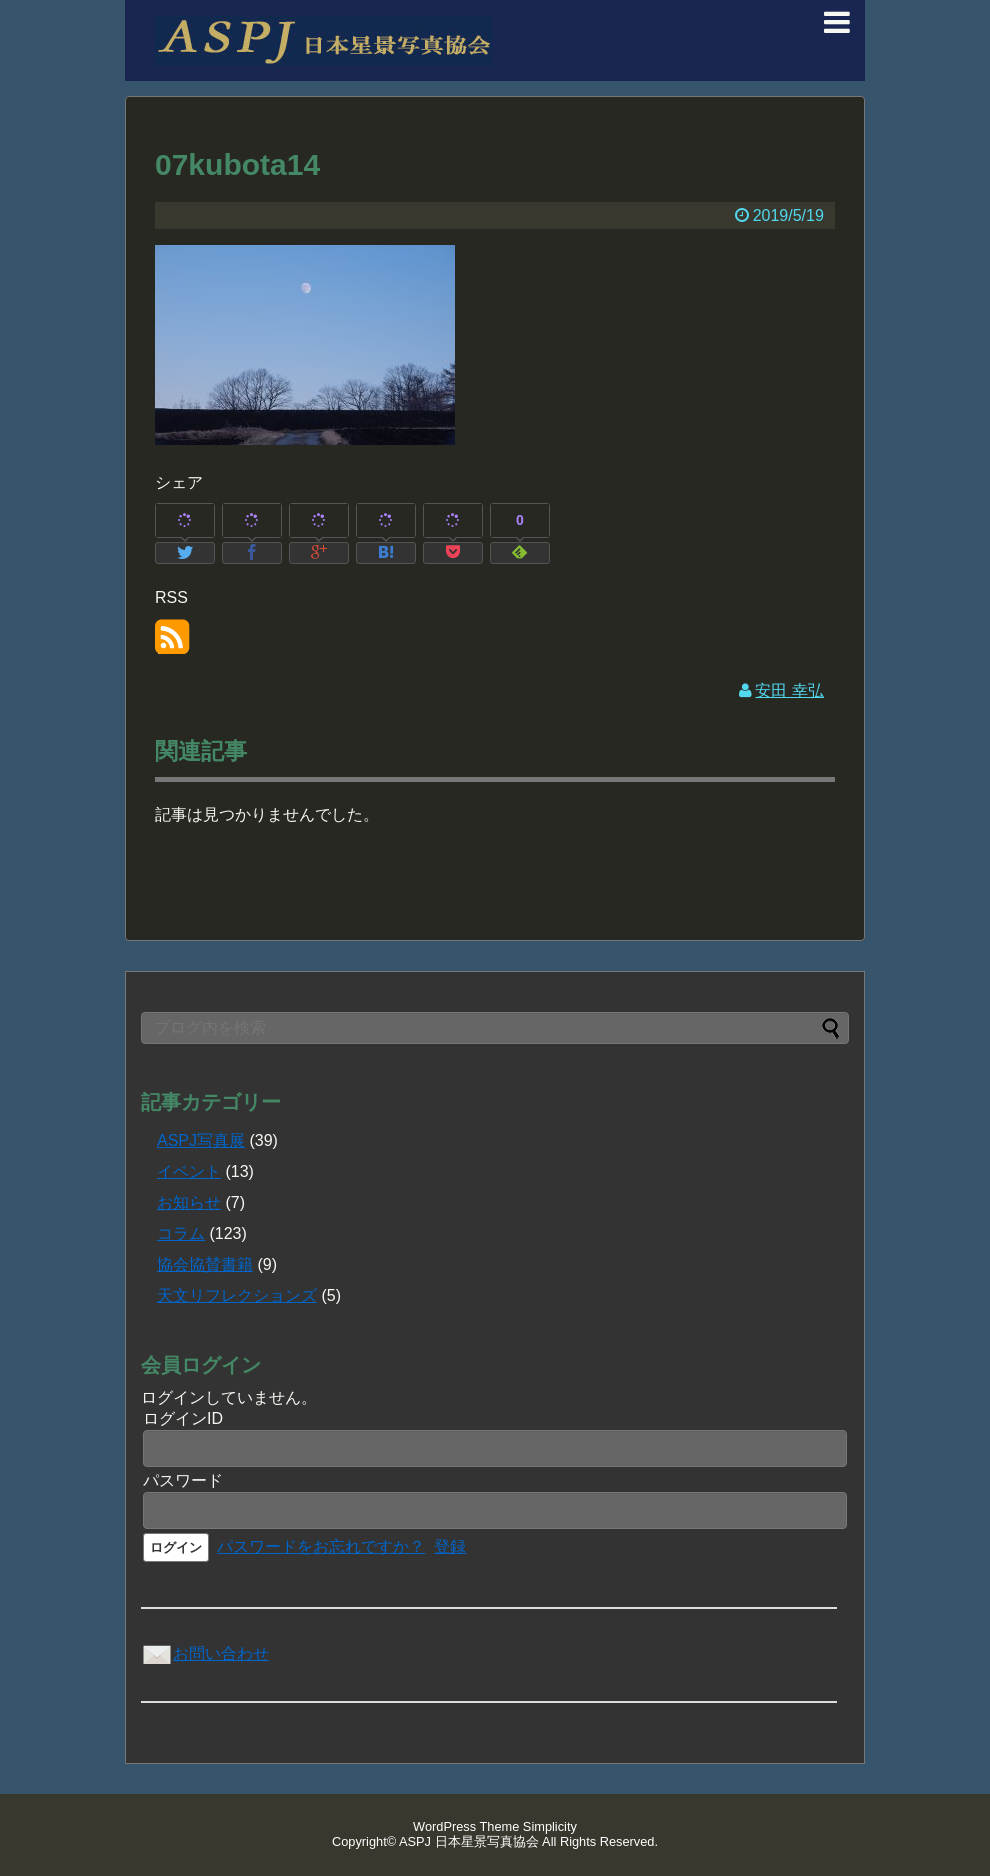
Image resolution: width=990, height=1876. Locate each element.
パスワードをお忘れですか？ (321, 1546)
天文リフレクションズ (237, 1295)
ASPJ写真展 (201, 1140)
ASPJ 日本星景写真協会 (469, 1841)
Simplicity (550, 1826)
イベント (189, 1171)
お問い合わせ (205, 1653)
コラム (181, 1233)
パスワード (183, 1480)
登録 (450, 1546)
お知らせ (189, 1202)
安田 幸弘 (789, 690)
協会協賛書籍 (205, 1264)
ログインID (183, 1418)
